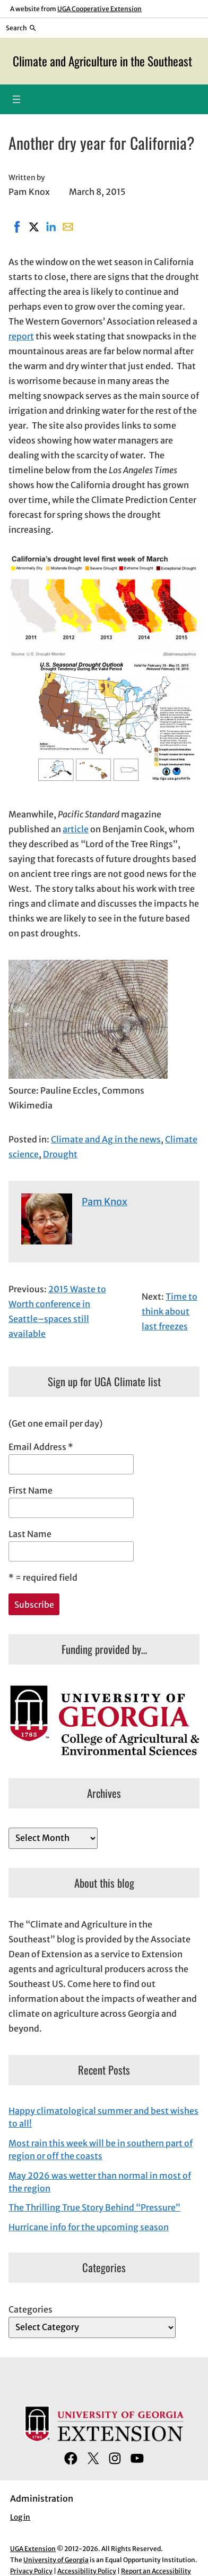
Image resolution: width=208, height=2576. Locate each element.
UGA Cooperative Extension (99, 9)
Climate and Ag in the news (106, 1139)
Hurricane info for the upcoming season (88, 2227)
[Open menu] (16, 99)
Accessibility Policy (86, 2571)
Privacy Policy (31, 2571)
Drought (60, 1154)
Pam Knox (104, 1202)
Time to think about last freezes (169, 1311)
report (21, 336)
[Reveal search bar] (21, 27)
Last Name (29, 1534)
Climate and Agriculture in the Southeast (102, 61)
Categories (30, 2309)
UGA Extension (33, 2549)
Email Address (40, 1446)
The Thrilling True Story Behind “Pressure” (94, 2207)
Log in (20, 2517)
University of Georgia (56, 2560)
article (76, 829)
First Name (30, 1490)
